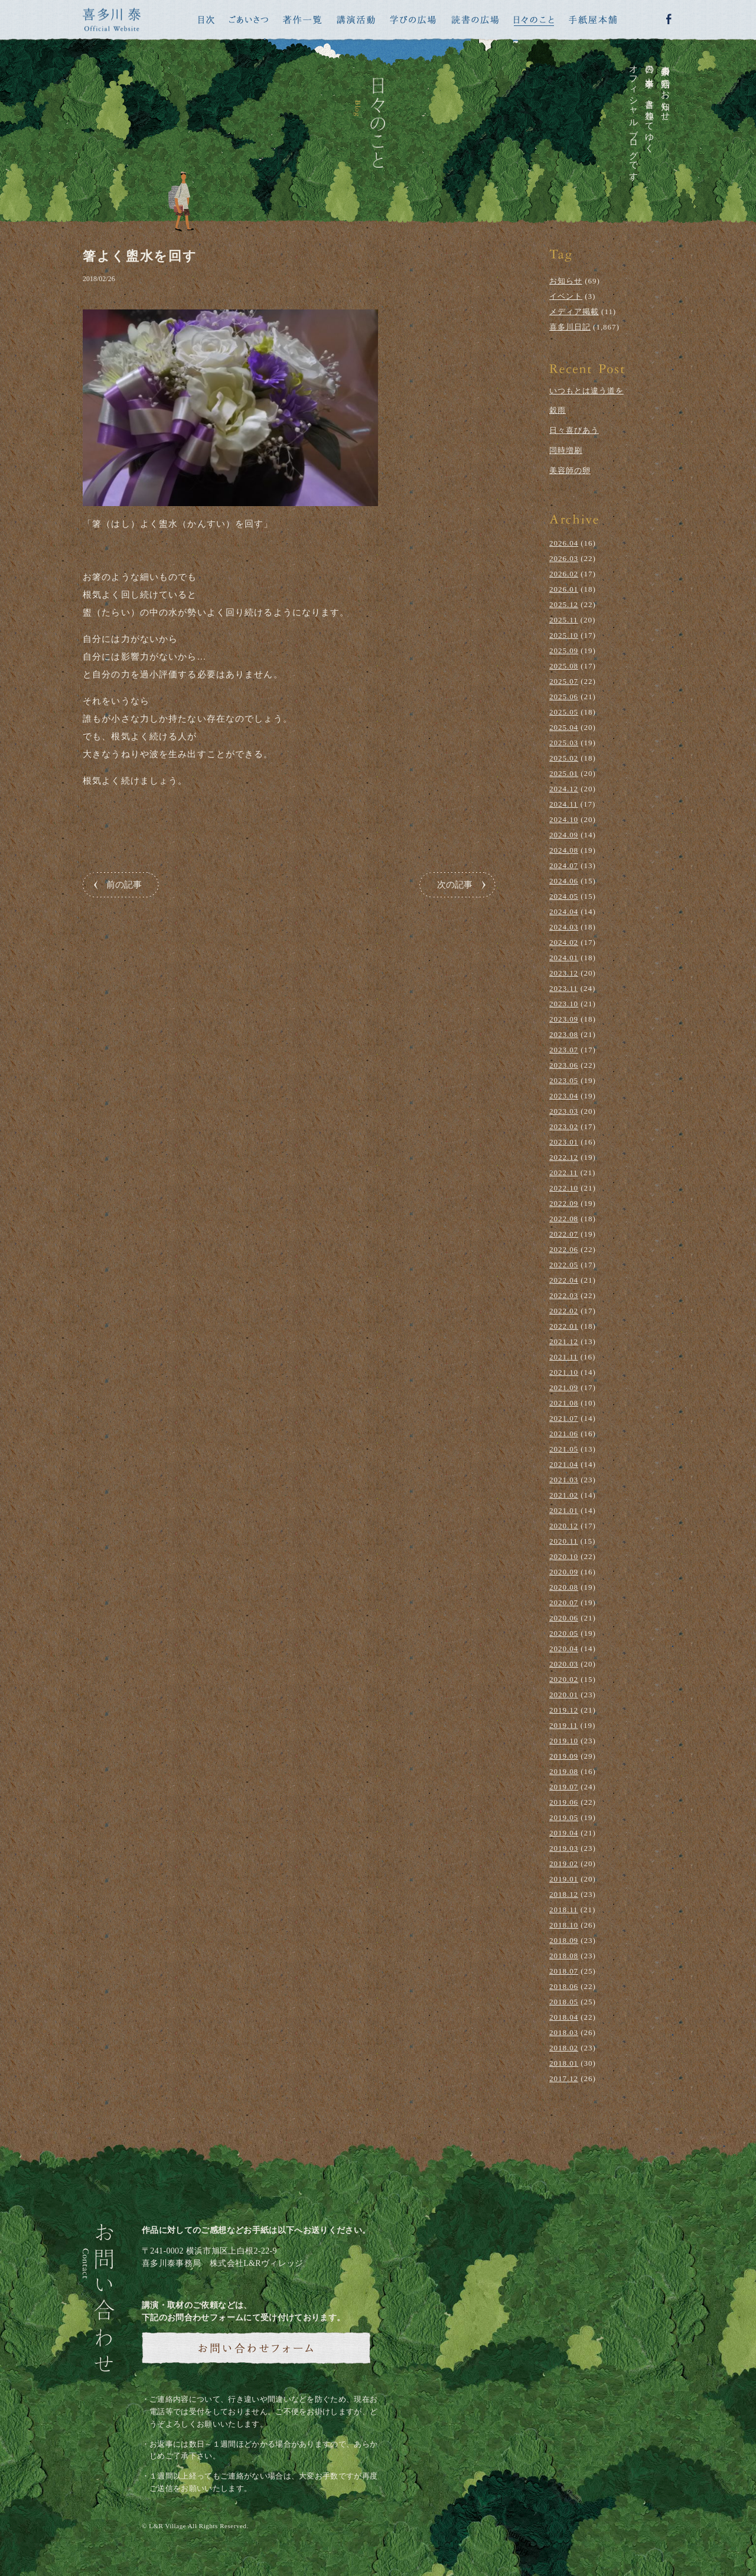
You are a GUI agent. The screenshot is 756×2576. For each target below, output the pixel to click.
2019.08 (563, 1771)
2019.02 (563, 1863)
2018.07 (563, 1971)
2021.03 (563, 1479)
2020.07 (563, 1602)
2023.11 (563, 988)
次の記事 (454, 884)
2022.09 (563, 1203)
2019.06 (563, 1802)
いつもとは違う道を (586, 390)
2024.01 (563, 957)
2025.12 (563, 604)
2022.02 (563, 1310)
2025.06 (563, 696)
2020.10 (563, 1556)
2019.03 (563, 1848)
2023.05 (563, 1080)
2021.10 (563, 1372)
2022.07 (563, 1234)
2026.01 (563, 589)
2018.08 (563, 1955)
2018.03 (563, 2032)
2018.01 (563, 2063)
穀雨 (557, 410)
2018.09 (563, 1940)
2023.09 (563, 1019)
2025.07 (563, 681)
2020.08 (563, 1587)
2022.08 (563, 1218)
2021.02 (563, 1495)
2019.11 (563, 1725)
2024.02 (563, 942)
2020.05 (563, 1633)
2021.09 (563, 1387)
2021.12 (563, 1341)
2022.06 (563, 1249)
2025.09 (563, 650)
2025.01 (563, 773)
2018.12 (563, 1894)
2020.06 (563, 1617)
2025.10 (563, 635)
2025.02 (563, 758)
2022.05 (563, 1264)
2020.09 (563, 1571)
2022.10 (563, 1187)
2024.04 (563, 911)
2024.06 (563, 880)
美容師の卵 (570, 470)
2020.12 (563, 1525)
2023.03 (563, 1111)
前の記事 (124, 884)
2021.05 (563, 1448)
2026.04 (563, 543)
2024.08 (563, 850)
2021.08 (563, 1402)
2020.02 (563, 1679)
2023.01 (563, 1141)
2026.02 (563, 573)
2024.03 (563, 926)
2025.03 (563, 742)
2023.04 (563, 1095)
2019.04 (563, 1832)
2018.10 (563, 1924)
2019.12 (563, 1710)
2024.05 (563, 896)
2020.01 (563, 1694)
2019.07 (563, 1786)
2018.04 (563, 2017)
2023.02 (563, 1126)
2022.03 (563, 1295)
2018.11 (563, 1909)
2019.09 (563, 1756)
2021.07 (563, 1418)
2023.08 (563, 1034)
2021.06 (563, 1433)
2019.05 (563, 1817)
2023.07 (563, 1049)
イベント (565, 296)
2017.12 (563, 2078)
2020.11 (563, 1541)
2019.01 (563, 1878)
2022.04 (563, 1280)
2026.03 (563, 558)
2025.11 (563, 619)
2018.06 (563, 1986)
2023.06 (563, 1065)
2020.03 (563, 1663)
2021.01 (563, 1510)
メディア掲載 (574, 311)
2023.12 (563, 973)
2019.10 (563, 1740)
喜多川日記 (570, 326)
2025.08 (563, 665)
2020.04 (563, 1648)
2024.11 (563, 804)
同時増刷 (565, 450)
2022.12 (563, 1157)
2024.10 (563, 819)
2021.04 (563, 1464)
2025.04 (563, 727)
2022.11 (563, 1172)
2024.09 (563, 834)
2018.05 (563, 2001)
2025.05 (563, 711)
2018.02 (563, 2047)
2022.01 (563, 1326)
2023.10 (563, 1003)
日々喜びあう (574, 430)
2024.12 (563, 788)
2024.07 (563, 865)
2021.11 (563, 1356)
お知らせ (565, 280)
